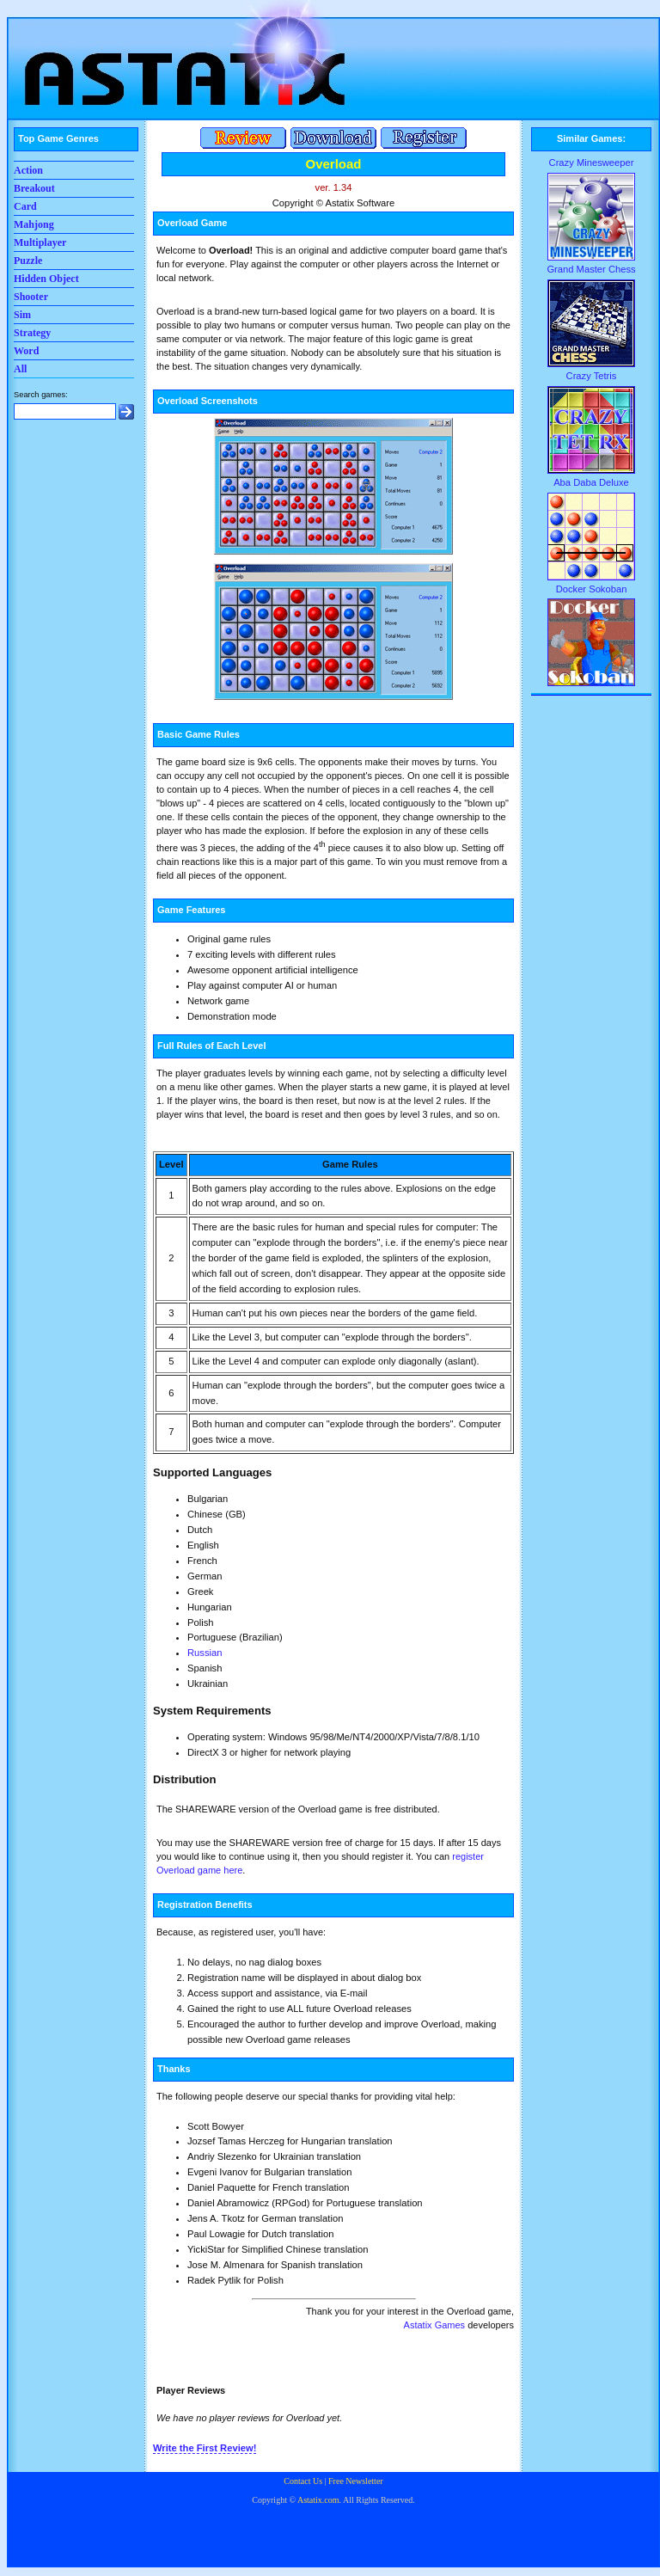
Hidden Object (46, 279)
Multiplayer (40, 242)
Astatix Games (435, 2325)
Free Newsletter (355, 2481)
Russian (204, 1652)
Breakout (34, 188)
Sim (22, 315)
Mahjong (34, 224)
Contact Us (303, 2481)
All (20, 369)
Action (28, 170)
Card (25, 206)
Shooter (31, 297)
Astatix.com (318, 2500)
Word (26, 351)
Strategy (32, 333)
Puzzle (28, 261)
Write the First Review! (204, 2448)
